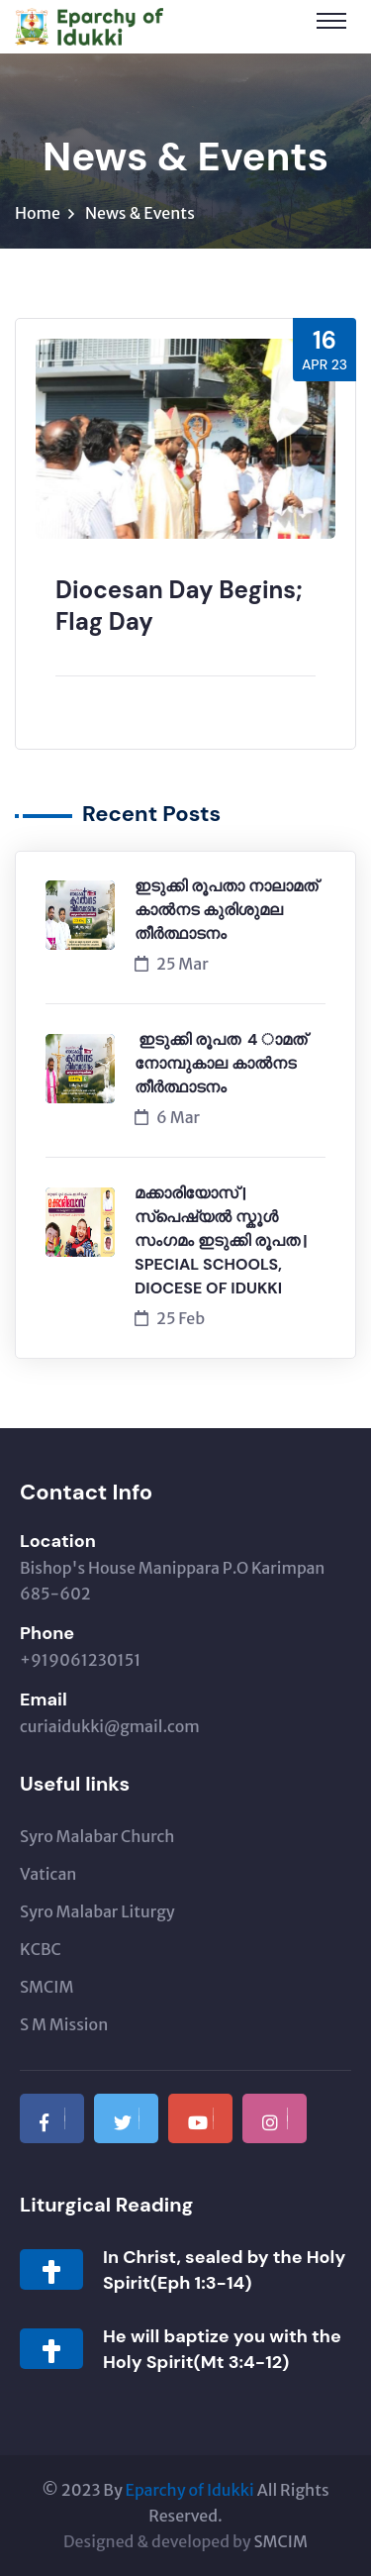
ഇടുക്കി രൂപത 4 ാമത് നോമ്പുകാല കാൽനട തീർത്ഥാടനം (225, 1063)
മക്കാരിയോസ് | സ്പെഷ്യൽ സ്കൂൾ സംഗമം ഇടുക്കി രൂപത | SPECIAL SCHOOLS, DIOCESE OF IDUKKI (221, 1240)
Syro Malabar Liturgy (97, 1911)
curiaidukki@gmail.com (110, 1726)
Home (37, 213)
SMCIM (46, 1987)
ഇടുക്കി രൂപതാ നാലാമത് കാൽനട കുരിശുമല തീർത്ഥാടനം (226, 910)
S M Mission (64, 2024)
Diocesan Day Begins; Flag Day (179, 605)
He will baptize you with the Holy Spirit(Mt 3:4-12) (222, 2349)
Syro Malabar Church (97, 1836)
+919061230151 (80, 1660)
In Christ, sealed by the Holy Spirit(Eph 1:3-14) (224, 2270)
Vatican (48, 1874)
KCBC (40, 1949)
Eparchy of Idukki (190, 2490)
